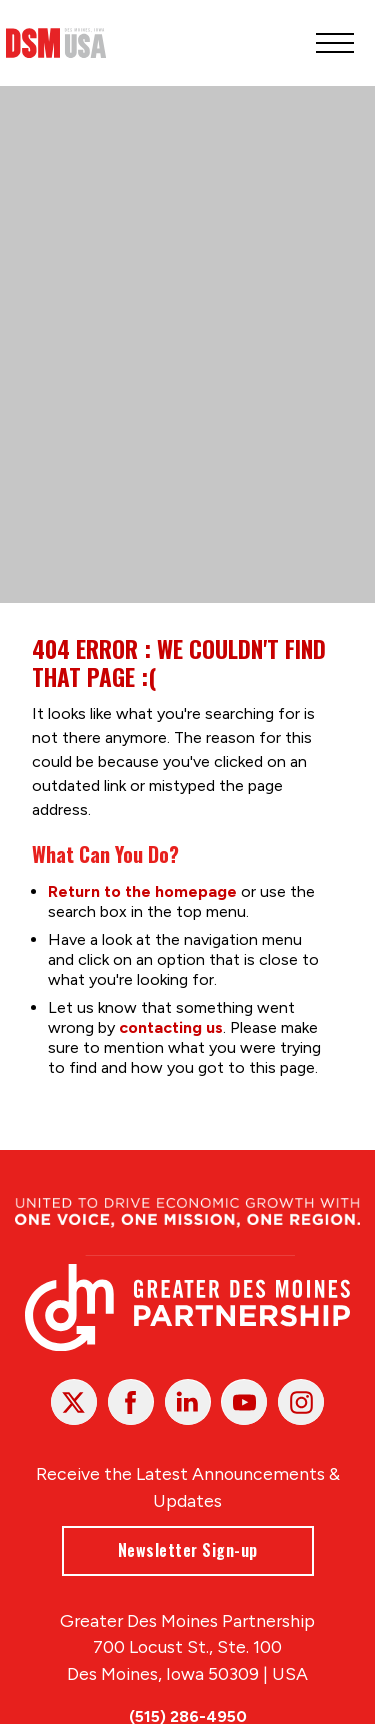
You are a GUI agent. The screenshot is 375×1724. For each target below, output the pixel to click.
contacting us (171, 1027)
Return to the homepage (142, 891)
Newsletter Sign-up (188, 1551)
